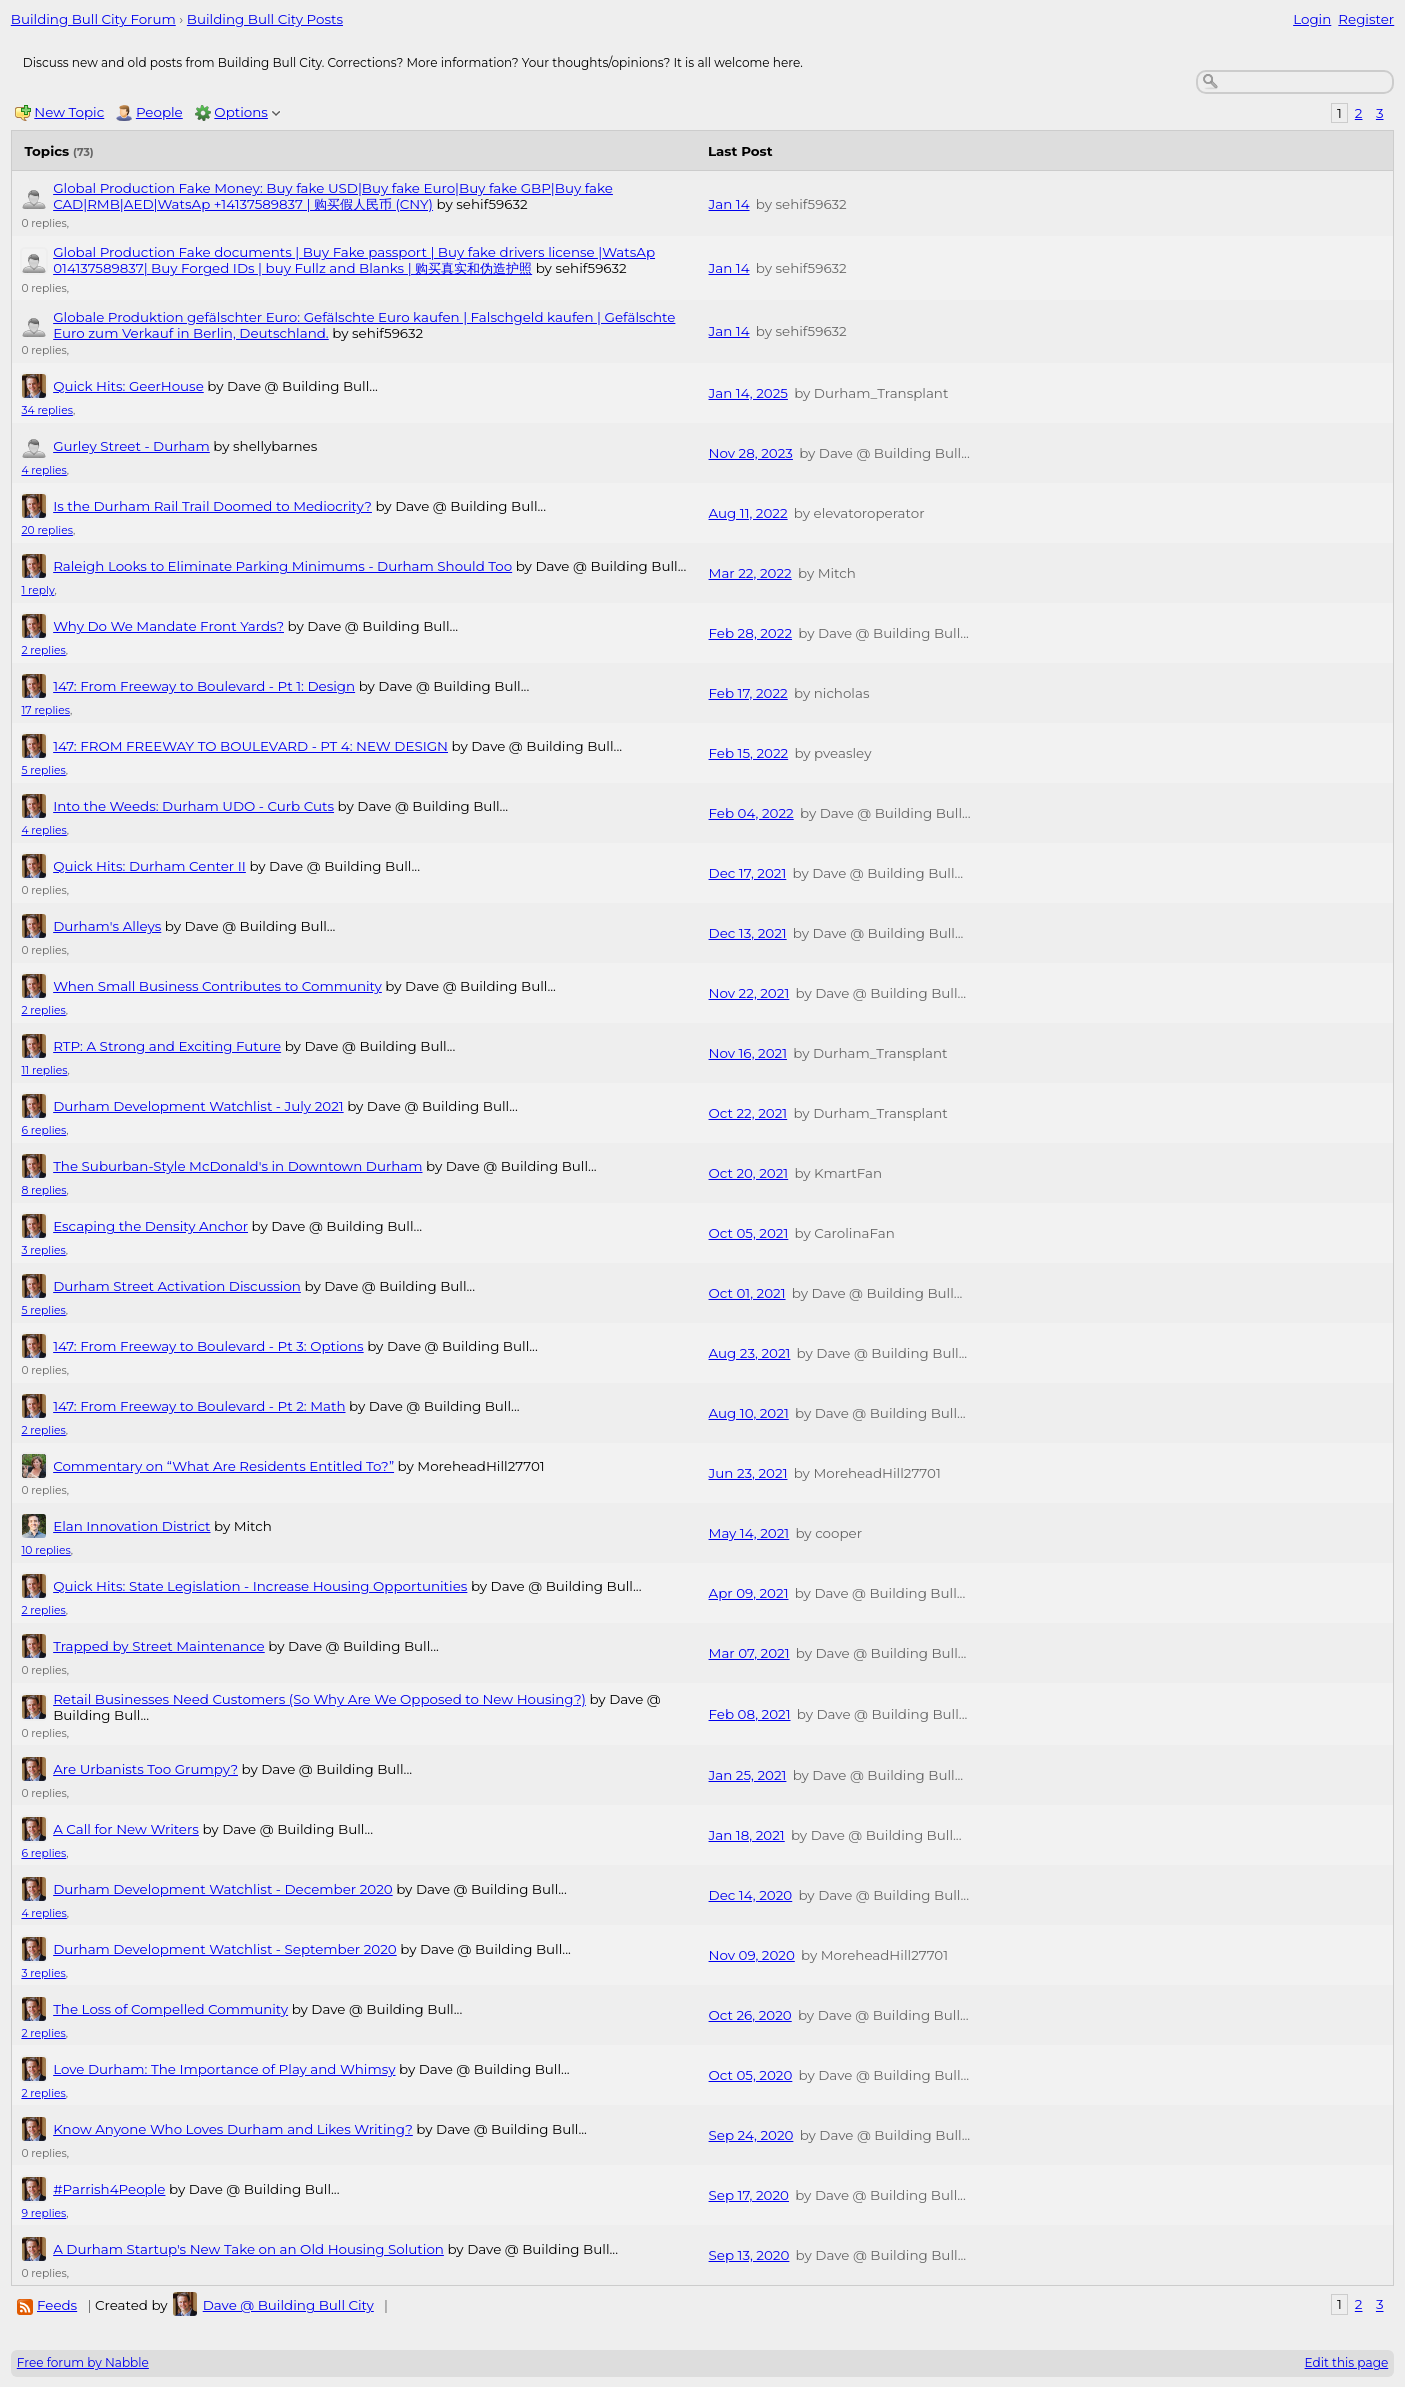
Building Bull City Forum (93, 19)
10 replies (45, 1550)
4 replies (43, 470)
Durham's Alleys (107, 926)
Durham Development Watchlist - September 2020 (225, 1949)
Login (1312, 19)
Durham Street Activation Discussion (177, 1286)
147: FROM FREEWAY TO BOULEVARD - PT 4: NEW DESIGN (250, 746)
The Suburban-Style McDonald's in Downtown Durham (237, 1166)
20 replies (47, 530)
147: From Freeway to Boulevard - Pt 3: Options (208, 1346)
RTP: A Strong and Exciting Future (167, 1046)
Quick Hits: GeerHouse (128, 386)
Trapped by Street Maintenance (159, 1646)
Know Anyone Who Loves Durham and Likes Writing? (233, 2129)
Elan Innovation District (131, 1526)
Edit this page (1347, 2362)
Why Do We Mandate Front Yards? (168, 626)
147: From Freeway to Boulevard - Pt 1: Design (204, 686)
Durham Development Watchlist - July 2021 (198, 1106)
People (159, 112)
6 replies (43, 1130)
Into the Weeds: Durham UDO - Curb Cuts (193, 806)
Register (1366, 19)
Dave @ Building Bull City (288, 2305)
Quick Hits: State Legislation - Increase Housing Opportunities (260, 1586)
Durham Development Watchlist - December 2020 (223, 1889)
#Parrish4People (109, 2189)
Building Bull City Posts (265, 19)
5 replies (43, 770)
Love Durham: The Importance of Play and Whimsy (224, 2069)
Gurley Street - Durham (131, 446)
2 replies (43, 650)
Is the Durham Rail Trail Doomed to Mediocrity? (212, 506)
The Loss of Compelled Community (170, 2009)
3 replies (43, 1250)
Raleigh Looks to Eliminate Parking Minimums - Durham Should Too (282, 566)
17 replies (45, 710)
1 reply (37, 590)
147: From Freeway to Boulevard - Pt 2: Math (199, 1406)
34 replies (46, 410)
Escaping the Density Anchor (150, 1226)
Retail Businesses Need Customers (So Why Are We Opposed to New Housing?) (319, 1699)
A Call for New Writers (126, 1829)
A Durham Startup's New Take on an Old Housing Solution (248, 2249)
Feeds (57, 2305)
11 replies (44, 1070)
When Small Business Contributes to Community (217, 986)
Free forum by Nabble (83, 2362)
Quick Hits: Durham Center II (149, 866)
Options (241, 112)
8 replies (43, 1190)
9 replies (43, 2213)
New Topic (69, 112)
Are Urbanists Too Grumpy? (145, 1769)
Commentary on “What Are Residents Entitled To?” (223, 1466)
